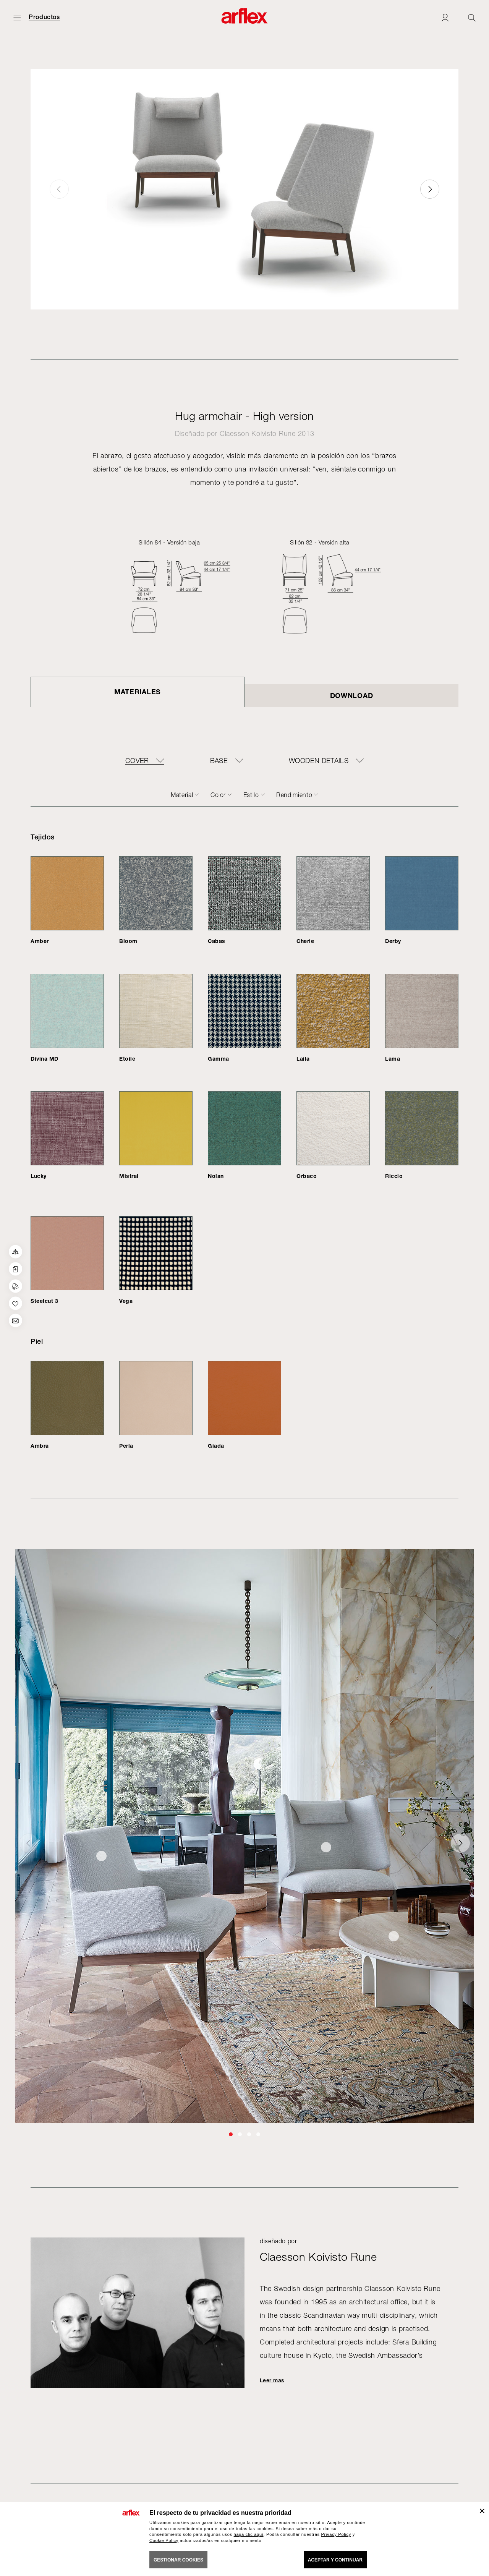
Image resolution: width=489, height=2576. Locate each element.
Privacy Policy (336, 2534)
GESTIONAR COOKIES (178, 2560)
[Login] (445, 17)
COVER (137, 761)
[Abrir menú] (17, 17)
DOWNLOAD (351, 695)
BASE (219, 761)
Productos (44, 17)
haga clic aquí (249, 2534)
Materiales (137, 691)
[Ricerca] (472, 17)
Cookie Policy (163, 2540)
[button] (429, 189)
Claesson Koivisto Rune (258, 433)
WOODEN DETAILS (318, 761)
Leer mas (272, 2380)
